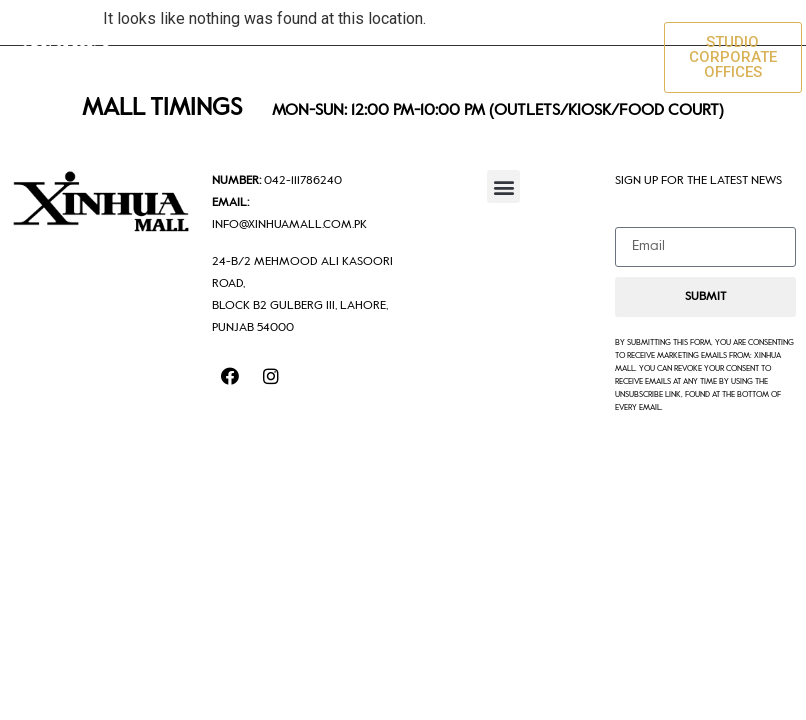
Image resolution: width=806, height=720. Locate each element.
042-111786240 (303, 181)
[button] (627, 57)
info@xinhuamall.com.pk (289, 225)
